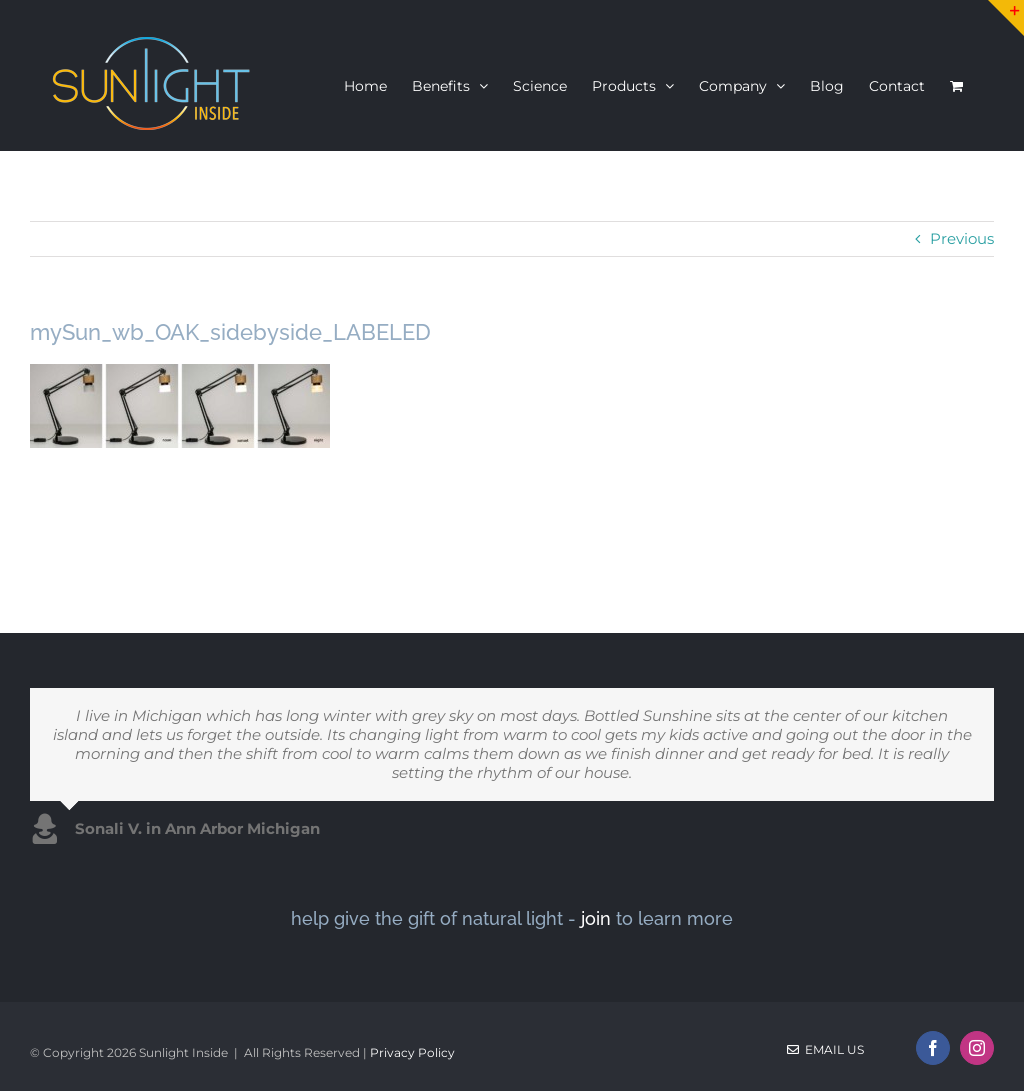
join (596, 918)
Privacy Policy (412, 1052)
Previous (962, 238)
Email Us (825, 1049)
